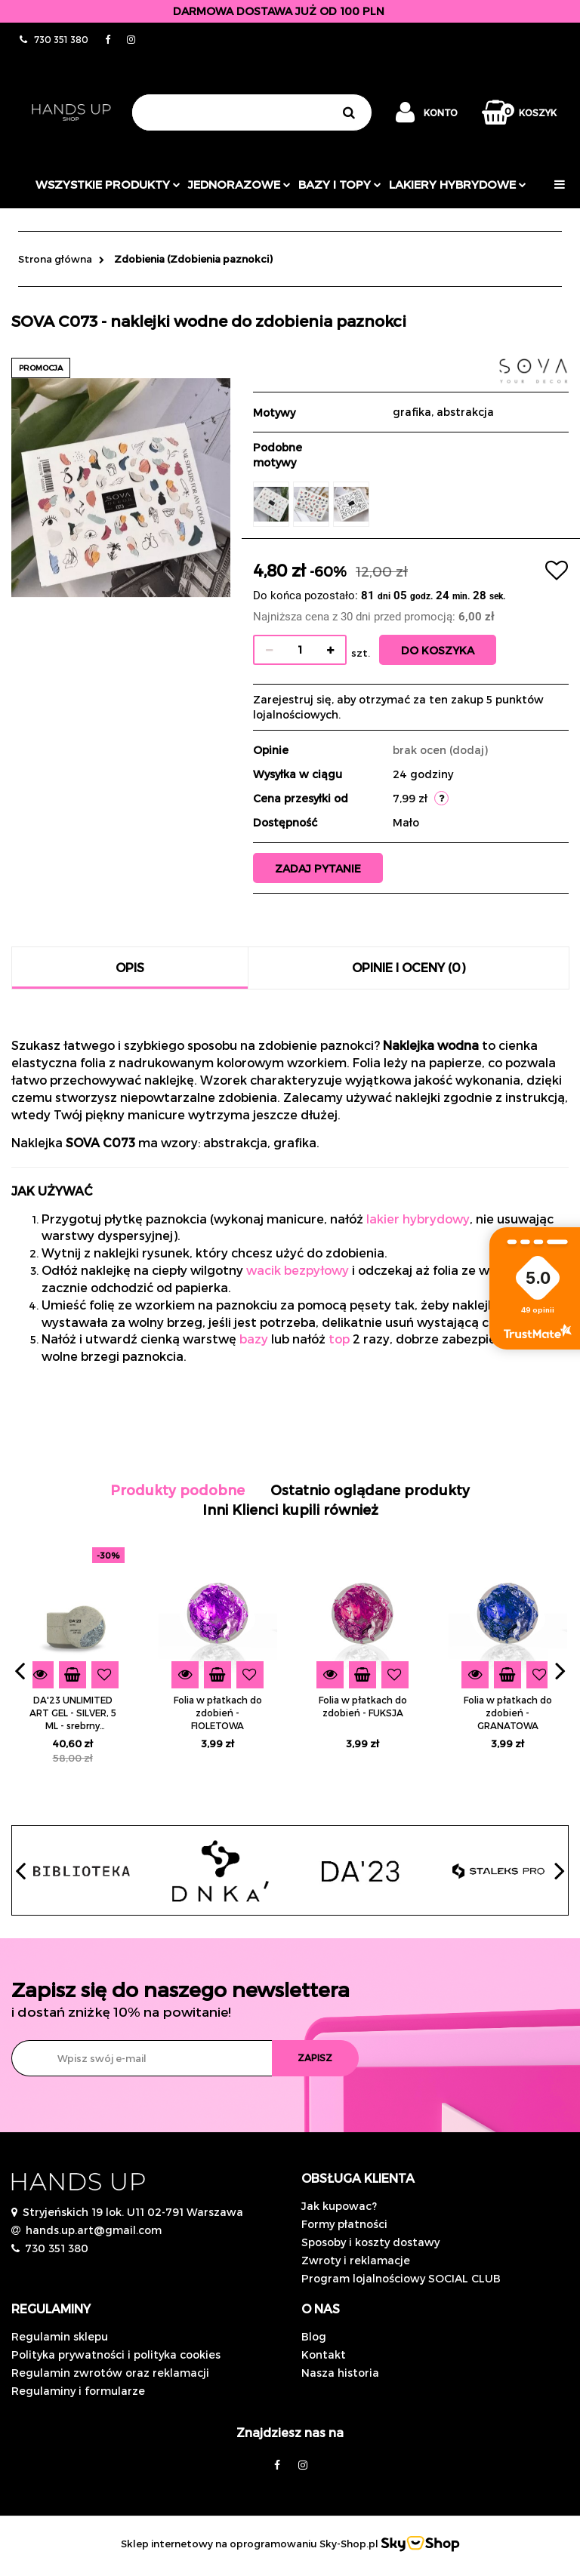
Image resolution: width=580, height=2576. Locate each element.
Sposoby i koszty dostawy (370, 2242)
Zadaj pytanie (320, 868)
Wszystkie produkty (107, 184)
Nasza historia (340, 2372)
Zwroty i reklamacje (355, 2260)
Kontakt (323, 2354)
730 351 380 (56, 2248)
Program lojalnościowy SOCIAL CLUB (401, 2278)
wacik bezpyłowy (297, 1270)
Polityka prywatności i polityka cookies (116, 2354)
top (339, 1338)
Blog (313, 2336)
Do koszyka (440, 650)
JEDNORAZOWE (239, 184)
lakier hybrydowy (418, 1218)
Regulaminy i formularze (78, 2390)
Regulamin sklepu (59, 2336)
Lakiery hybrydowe (457, 184)
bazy (253, 1338)
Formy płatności (344, 2223)
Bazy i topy (339, 184)
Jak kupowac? (339, 2205)
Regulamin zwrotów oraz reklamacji (110, 2372)
